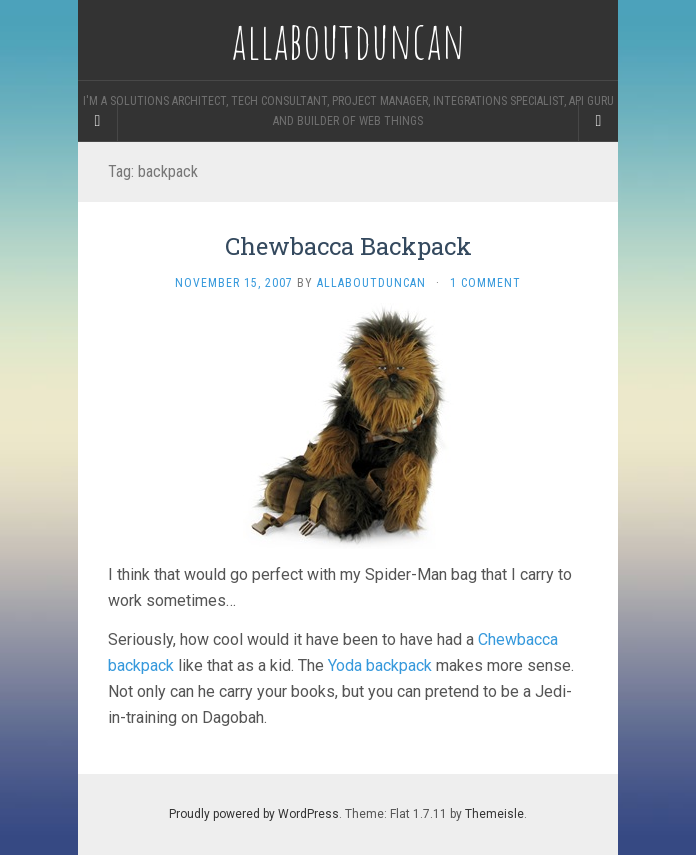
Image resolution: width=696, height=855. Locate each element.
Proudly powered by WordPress (254, 814)
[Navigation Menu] (598, 121)
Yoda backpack (380, 665)
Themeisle (494, 814)
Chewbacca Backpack (348, 246)
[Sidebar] (98, 121)
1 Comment (485, 283)
